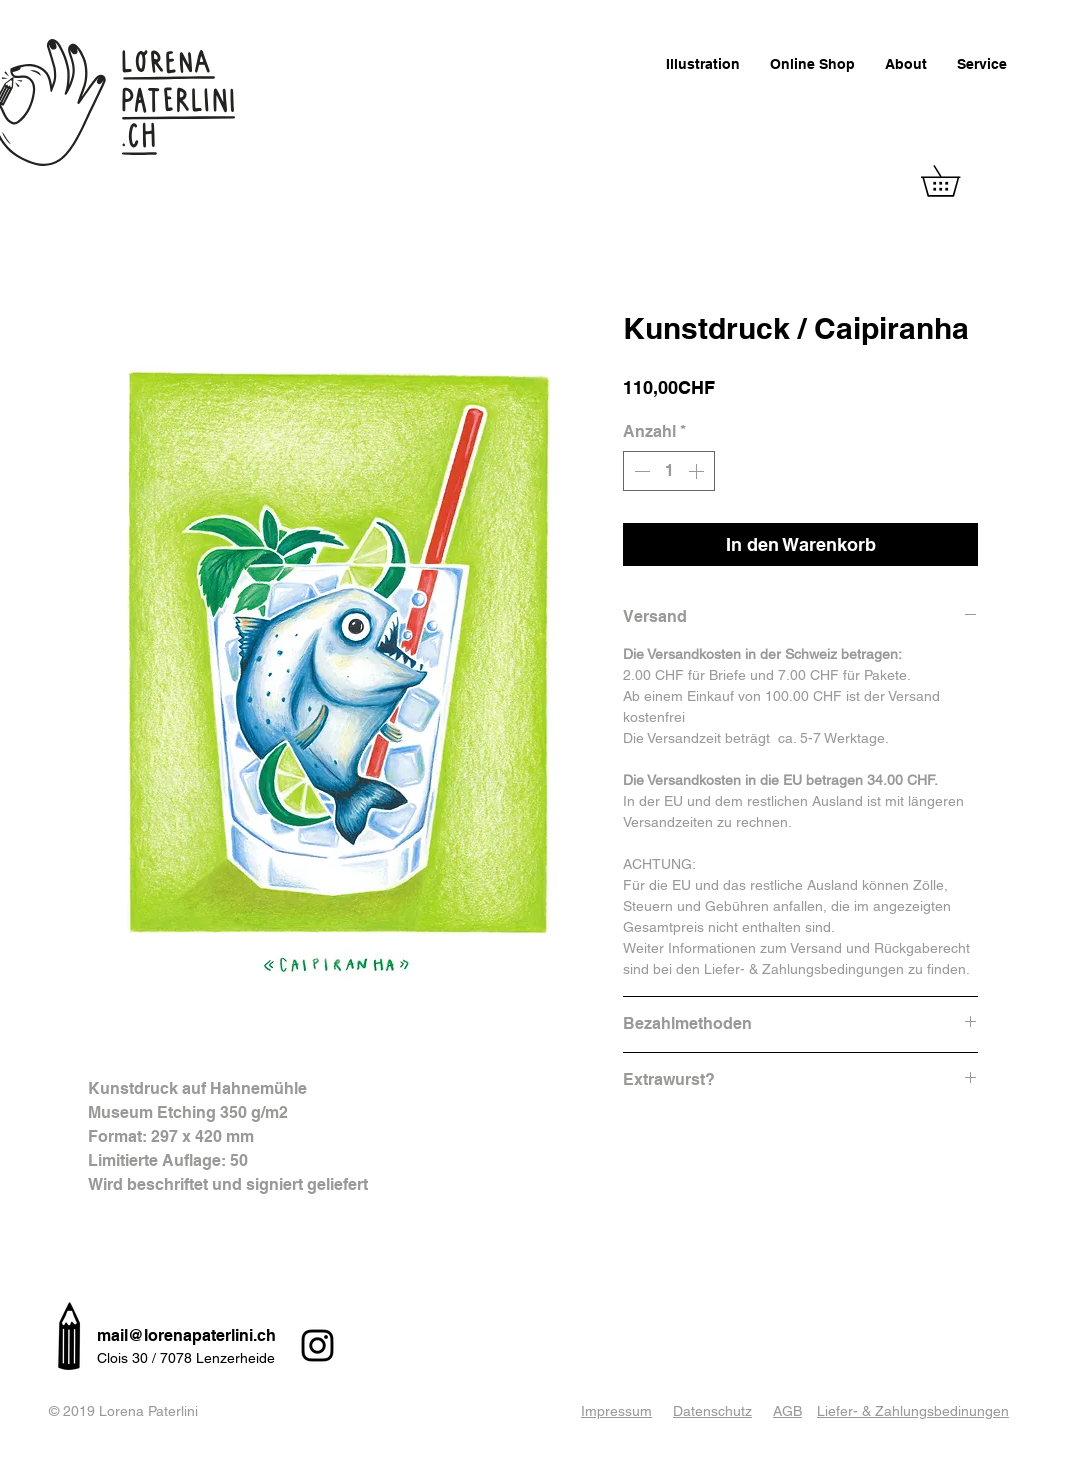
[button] (955, 181)
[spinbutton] (669, 471)
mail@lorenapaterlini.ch (186, 1335)
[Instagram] (317, 1345)
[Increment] (698, 471)
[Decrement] (640, 471)
